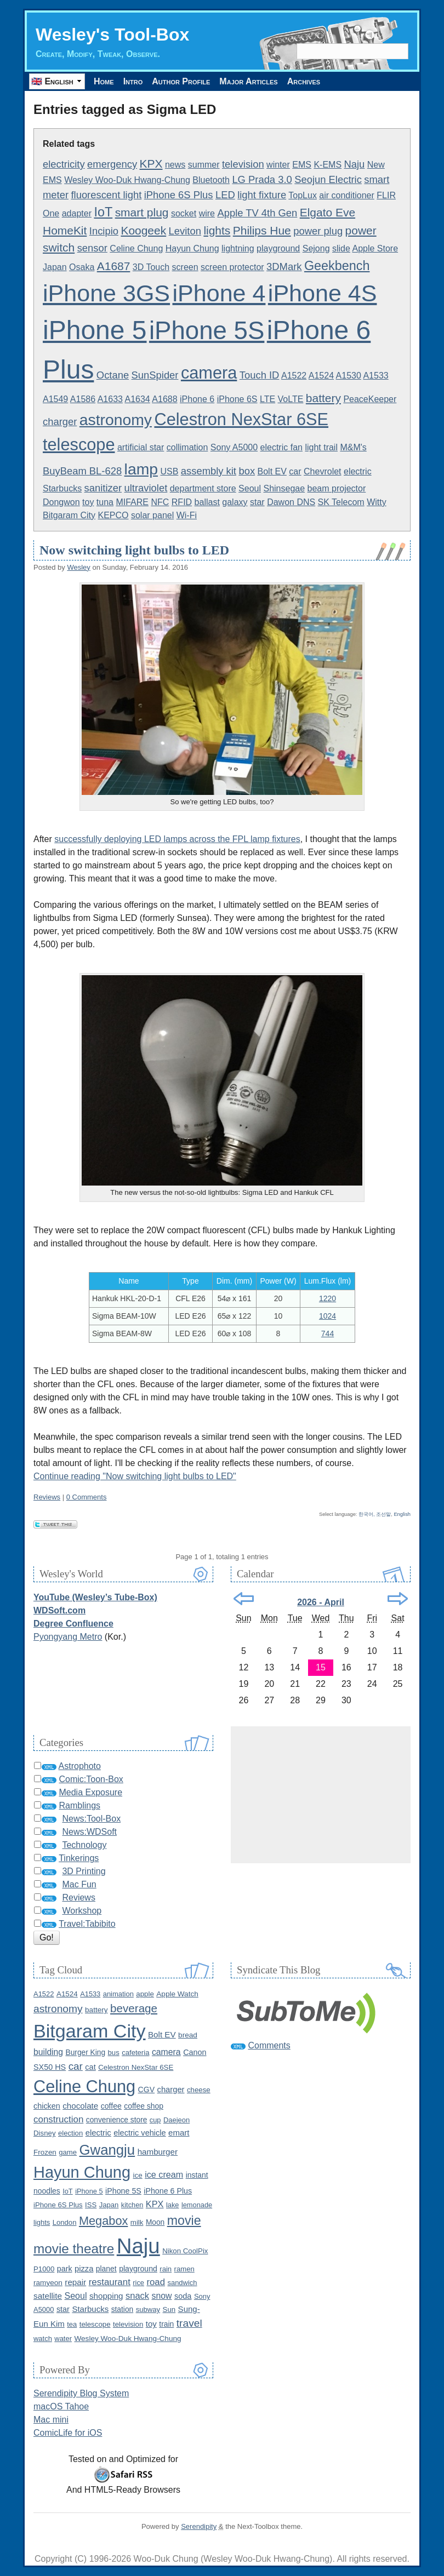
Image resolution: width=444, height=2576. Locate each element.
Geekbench (336, 266)
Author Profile (181, 81)
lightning (237, 248)
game (68, 2152)
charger (60, 421)
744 (327, 1333)
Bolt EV (272, 471)
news (175, 164)
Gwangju (107, 2149)
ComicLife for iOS (67, 2432)
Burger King (85, 2052)
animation (118, 1994)
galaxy (234, 502)
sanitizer (103, 488)
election (70, 2133)
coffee (111, 2106)
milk (137, 2222)
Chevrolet (322, 471)
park (64, 2268)
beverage (133, 2008)
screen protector (232, 267)
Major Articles (248, 81)
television (243, 164)
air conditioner (346, 195)
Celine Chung (136, 248)
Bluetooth (211, 180)
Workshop (81, 1910)
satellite (47, 2295)
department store (203, 488)
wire (207, 213)
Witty (376, 502)
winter (278, 164)
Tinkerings (79, 1858)
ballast (207, 502)
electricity (64, 164)
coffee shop (143, 2106)
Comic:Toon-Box (91, 1779)
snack (137, 2295)
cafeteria (135, 2052)
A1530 (348, 375)
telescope (79, 444)
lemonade (196, 2205)
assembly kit (208, 471)
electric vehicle (139, 2132)
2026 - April (320, 1602)
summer (204, 164)
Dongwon (61, 502)
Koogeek (143, 230)
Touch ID (260, 375)
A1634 (137, 399)
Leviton (185, 231)
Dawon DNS (291, 502)
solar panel (152, 515)
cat (90, 2067)
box (246, 471)
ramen (184, 2269)
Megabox (103, 2221)
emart (178, 2132)
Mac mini (51, 2419)
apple (144, 1994)
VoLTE (291, 399)
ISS (90, 2205)
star (257, 502)
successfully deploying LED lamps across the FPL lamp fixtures (177, 839)
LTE (267, 399)
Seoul (249, 488)
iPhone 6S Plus (178, 195)
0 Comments (86, 1497)
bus (113, 2052)
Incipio (103, 231)
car (295, 471)
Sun (169, 2309)
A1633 (110, 399)
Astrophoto (80, 1766)
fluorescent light (106, 195)
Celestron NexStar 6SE (241, 419)
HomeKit (65, 230)
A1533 (375, 375)
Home (104, 81)
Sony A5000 (234, 447)
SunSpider (155, 375)
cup (155, 2120)
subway (148, 2309)
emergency (112, 164)
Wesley (78, 567)
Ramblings (79, 1805)
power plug (318, 231)
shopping (106, 2295)
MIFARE (132, 502)
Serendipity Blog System (81, 2393)
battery (323, 398)
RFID (182, 502)
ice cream (164, 2174)
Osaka (81, 267)
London (65, 2222)
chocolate (80, 2105)
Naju (354, 164)
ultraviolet (146, 488)
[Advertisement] (321, 1794)
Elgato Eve (327, 212)
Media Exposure (90, 1792)
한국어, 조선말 (374, 1514)
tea (72, 2324)
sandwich (182, 2283)
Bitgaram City (69, 515)
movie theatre (73, 2248)
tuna (104, 502)
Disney (44, 2133)
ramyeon (47, 2283)
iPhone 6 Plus (168, 2190)
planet (106, 2268)
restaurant (109, 2282)
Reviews (46, 1497)
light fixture (261, 195)
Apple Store (375, 248)
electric (358, 471)
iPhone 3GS (106, 293)
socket (183, 213)
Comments (269, 2045)
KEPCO (113, 515)
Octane (112, 375)
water (63, 2338)
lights (216, 230)
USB (169, 471)
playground (278, 248)
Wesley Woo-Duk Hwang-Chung (127, 180)
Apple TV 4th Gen (257, 213)
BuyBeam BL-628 (82, 471)
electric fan (281, 447)
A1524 (321, 375)
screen (185, 267)
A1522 (293, 375)
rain (166, 2269)
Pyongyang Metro (67, 1636)
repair (75, 2282)
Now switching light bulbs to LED (134, 550)
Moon (155, 2222)
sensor (92, 248)
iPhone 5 (95, 330)
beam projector (337, 488)
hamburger (158, 2151)
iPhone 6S (237, 399)
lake (172, 2205)
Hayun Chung (192, 248)
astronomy (115, 419)
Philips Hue (262, 230)
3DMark (283, 266)
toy (88, 502)
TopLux (302, 195)
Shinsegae (284, 488)
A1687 (113, 266)
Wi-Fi (187, 515)
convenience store (116, 2120)
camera (209, 372)
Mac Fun (79, 1884)
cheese (198, 2090)
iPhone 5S (206, 331)
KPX (151, 163)
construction (58, 2119)
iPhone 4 (219, 293)
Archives (303, 81)
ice (138, 2175)
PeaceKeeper (369, 399)
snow (162, 2295)
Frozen (44, 2152)
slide (341, 248)
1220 (327, 1298)
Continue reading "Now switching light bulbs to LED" (134, 1476)
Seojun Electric (328, 179)
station (122, 2309)
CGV (146, 2089)
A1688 (164, 399)
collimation (187, 447)
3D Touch (151, 267)
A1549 (55, 399)
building (48, 2052)
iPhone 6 (197, 399)
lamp (141, 469)
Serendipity (199, 2526)
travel (189, 2323)
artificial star (140, 447)
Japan (55, 267)
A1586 (82, 399)
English (402, 1514)
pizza (84, 2268)
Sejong (316, 248)
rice (138, 2283)
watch (42, 2338)
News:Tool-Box (91, 1818)
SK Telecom (341, 502)
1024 (327, 1316)
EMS (301, 164)
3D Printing (83, 1871)
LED (225, 195)
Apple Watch (177, 1994)
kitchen (132, 2205)
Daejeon (176, 2120)
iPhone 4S (322, 293)
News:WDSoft (89, 1831)
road (155, 2282)
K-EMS (327, 164)
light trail (321, 447)
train (166, 2324)
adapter (77, 213)
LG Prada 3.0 (262, 179)
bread (187, 2035)
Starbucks (62, 488)
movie (184, 2220)
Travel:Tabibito (87, 1923)
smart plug (142, 212)
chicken (46, 2106)
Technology (84, 1845)
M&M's (353, 447)
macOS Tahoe (61, 2406)
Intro (133, 81)
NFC (160, 502)
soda (183, 2296)
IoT (103, 212)
